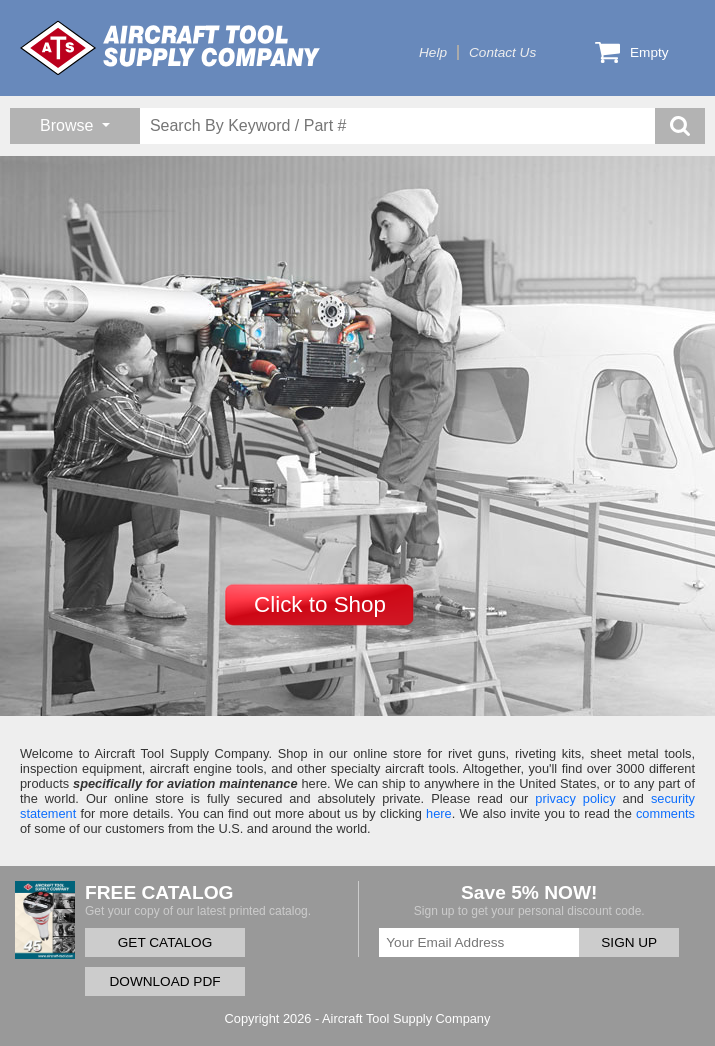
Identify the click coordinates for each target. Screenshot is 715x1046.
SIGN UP (629, 942)
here (439, 813)
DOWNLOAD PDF (164, 981)
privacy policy (575, 798)
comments (665, 813)
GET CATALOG (165, 942)
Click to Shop (320, 604)
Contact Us (502, 52)
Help (433, 52)
